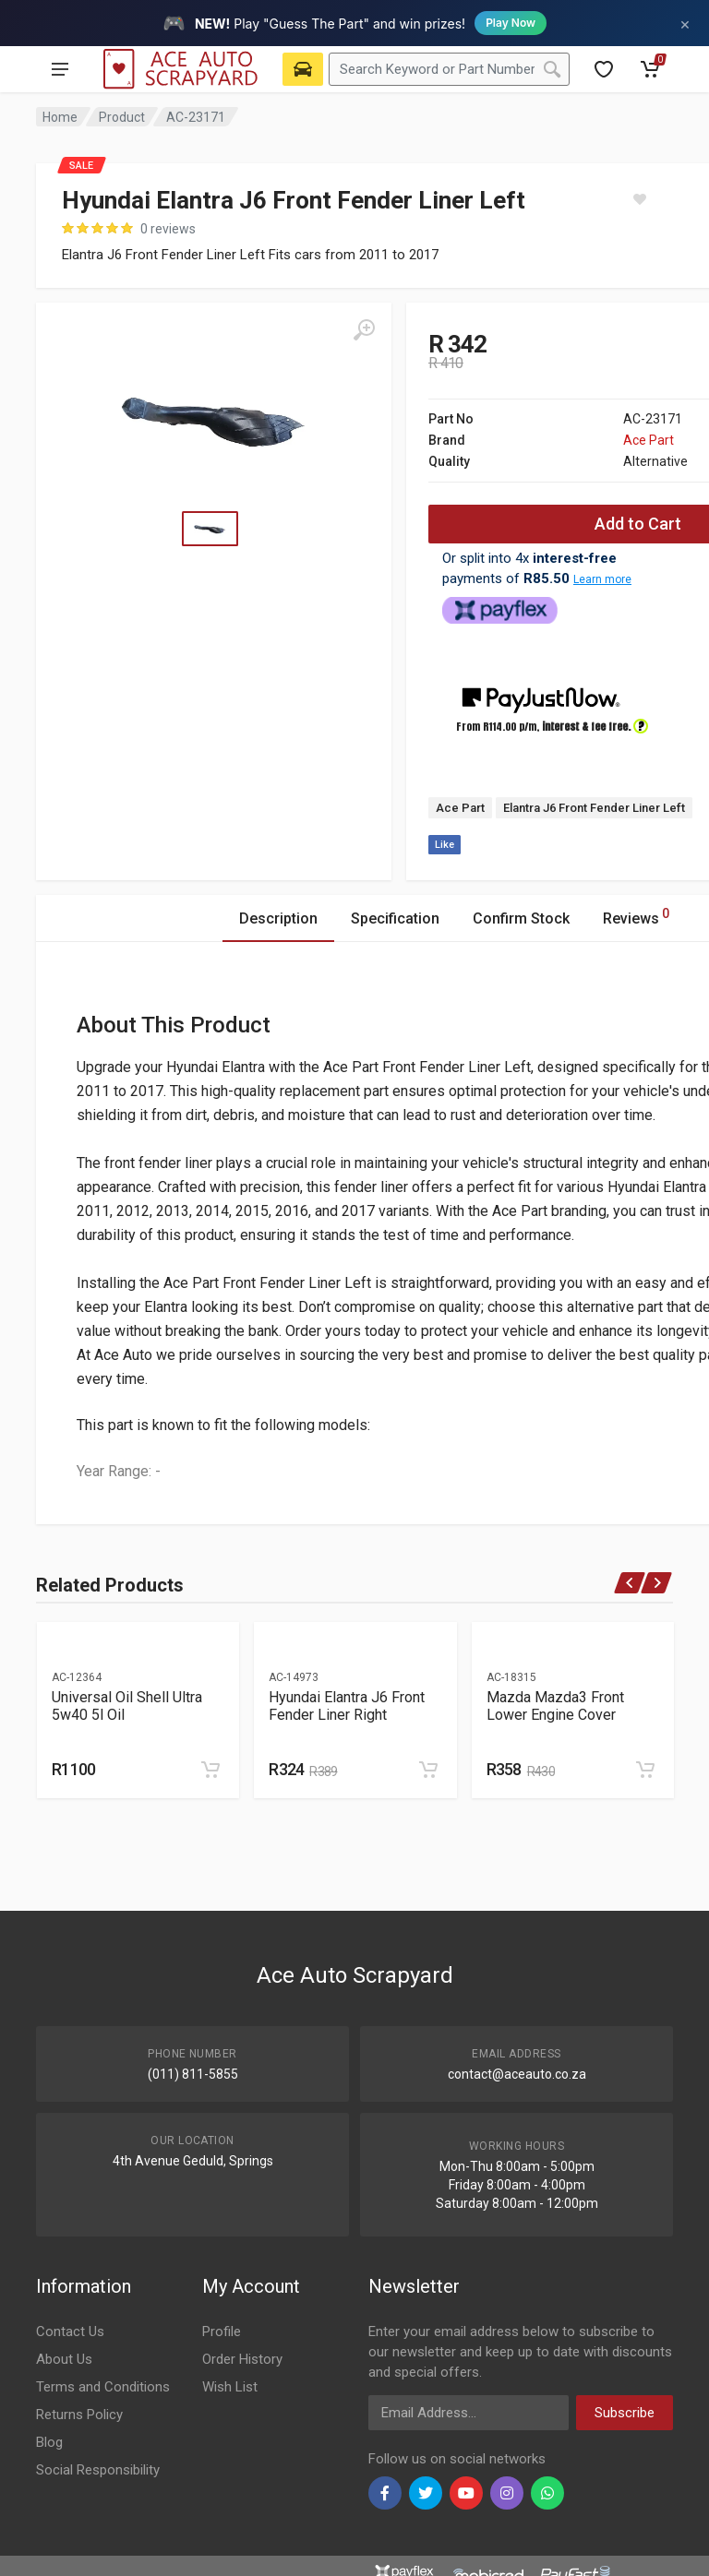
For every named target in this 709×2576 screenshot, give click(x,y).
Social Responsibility (98, 2470)
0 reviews (168, 228)
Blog (49, 2442)
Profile (221, 2331)
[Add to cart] (210, 1769)
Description (278, 918)
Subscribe (625, 2412)
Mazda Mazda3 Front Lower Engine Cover (555, 1705)
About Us (64, 2359)
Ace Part (648, 440)
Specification (395, 918)
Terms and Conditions (103, 2387)
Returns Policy (79, 2414)
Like (444, 845)
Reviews (636, 915)
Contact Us (70, 2331)
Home (60, 117)
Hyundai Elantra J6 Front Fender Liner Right (347, 1705)
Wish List (230, 2387)
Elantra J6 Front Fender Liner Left (594, 808)
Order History (242, 2359)
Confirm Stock (521, 918)
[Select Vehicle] (302, 69)
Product (122, 117)
